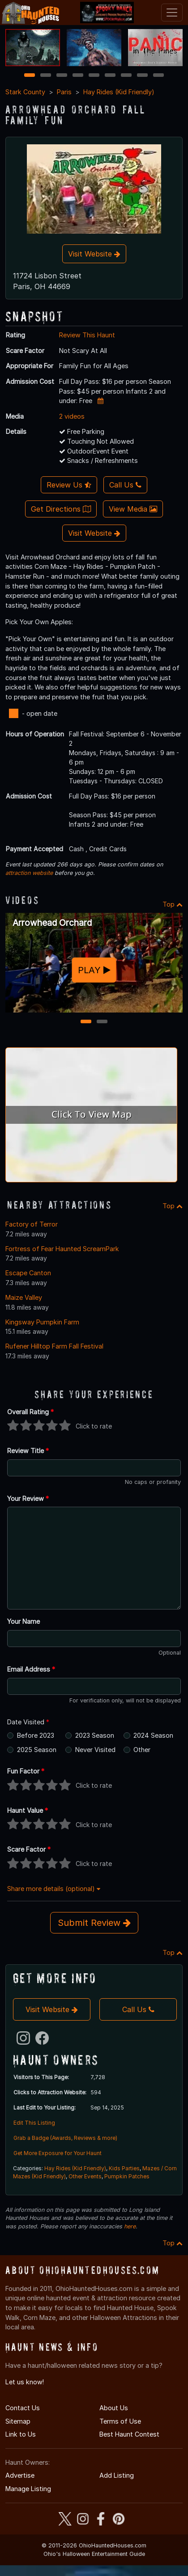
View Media (133, 508)
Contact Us (22, 2408)
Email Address (31, 1669)
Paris (64, 92)
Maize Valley (23, 1297)
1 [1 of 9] (30, 76)
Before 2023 (35, 1735)
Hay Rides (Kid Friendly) (118, 92)
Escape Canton (28, 1273)
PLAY (94, 970)
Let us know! (24, 2382)
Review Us (69, 484)
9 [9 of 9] (159, 76)
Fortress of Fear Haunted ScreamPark (62, 1248)
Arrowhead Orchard (52, 922)
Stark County (25, 92)
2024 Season (153, 1735)
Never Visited (95, 1749)
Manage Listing (28, 2488)
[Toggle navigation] (172, 12)
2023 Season (94, 1735)
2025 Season (36, 1749)
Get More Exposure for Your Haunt (57, 2153)
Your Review (28, 1498)
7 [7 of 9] (126, 76)
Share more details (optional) (53, 1888)
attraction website (29, 873)
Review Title (28, 1450)
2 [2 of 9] (45, 76)
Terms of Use (120, 2421)
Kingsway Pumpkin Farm (42, 1322)
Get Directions (61, 508)
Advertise (19, 2475)
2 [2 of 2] (102, 1022)
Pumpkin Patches (127, 2176)
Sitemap (17, 2421)
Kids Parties (124, 2168)
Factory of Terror (31, 1224)
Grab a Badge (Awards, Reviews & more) (65, 2138)
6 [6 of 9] (110, 76)
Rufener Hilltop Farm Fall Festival (54, 1346)
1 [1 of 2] (86, 1022)
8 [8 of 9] (143, 76)
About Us (113, 2408)
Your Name (23, 1621)
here (130, 2226)
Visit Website (94, 253)
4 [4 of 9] (78, 76)
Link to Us (20, 2434)
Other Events (85, 2176)
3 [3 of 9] (62, 76)
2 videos (72, 416)
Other (141, 1749)
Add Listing (116, 2475)
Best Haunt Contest (129, 2434)
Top (172, 904)
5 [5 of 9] (94, 76)
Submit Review (94, 1922)
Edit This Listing (34, 2122)
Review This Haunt (87, 335)
